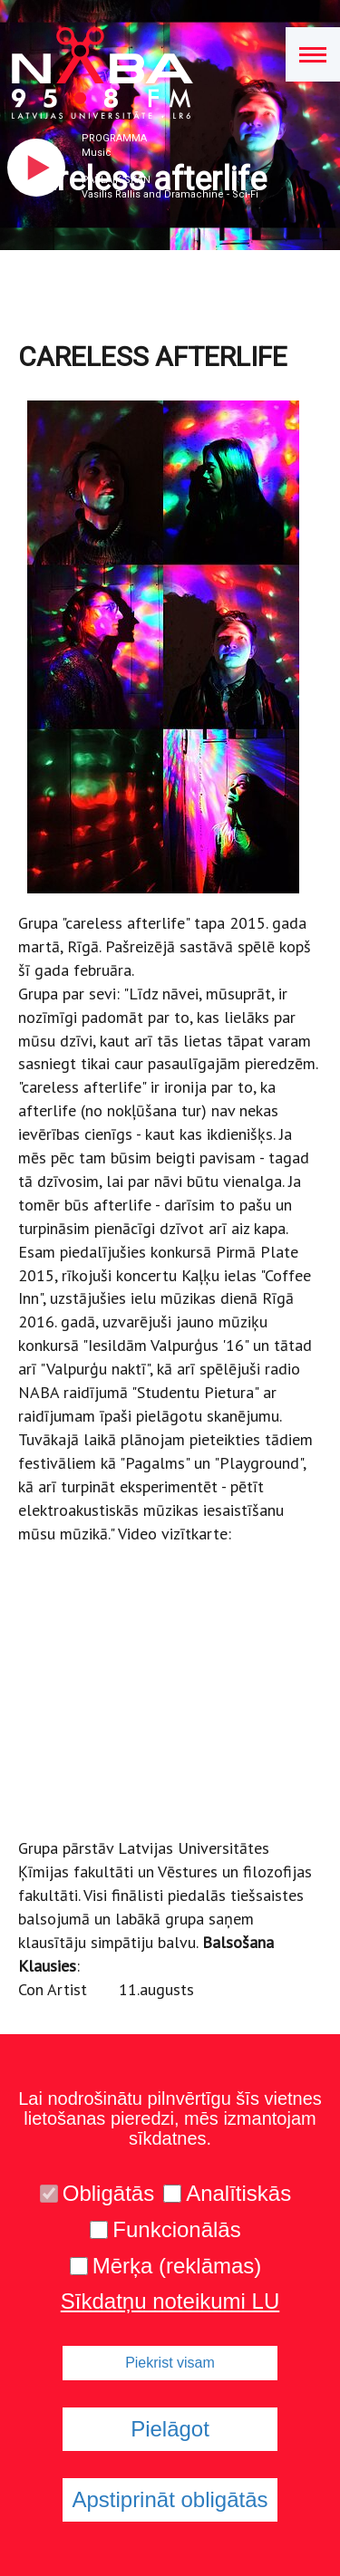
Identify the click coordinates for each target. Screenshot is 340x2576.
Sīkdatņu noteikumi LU (170, 2301)
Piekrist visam (170, 2362)
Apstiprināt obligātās (169, 2499)
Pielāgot (170, 2429)
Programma (114, 138)
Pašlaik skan (116, 180)
